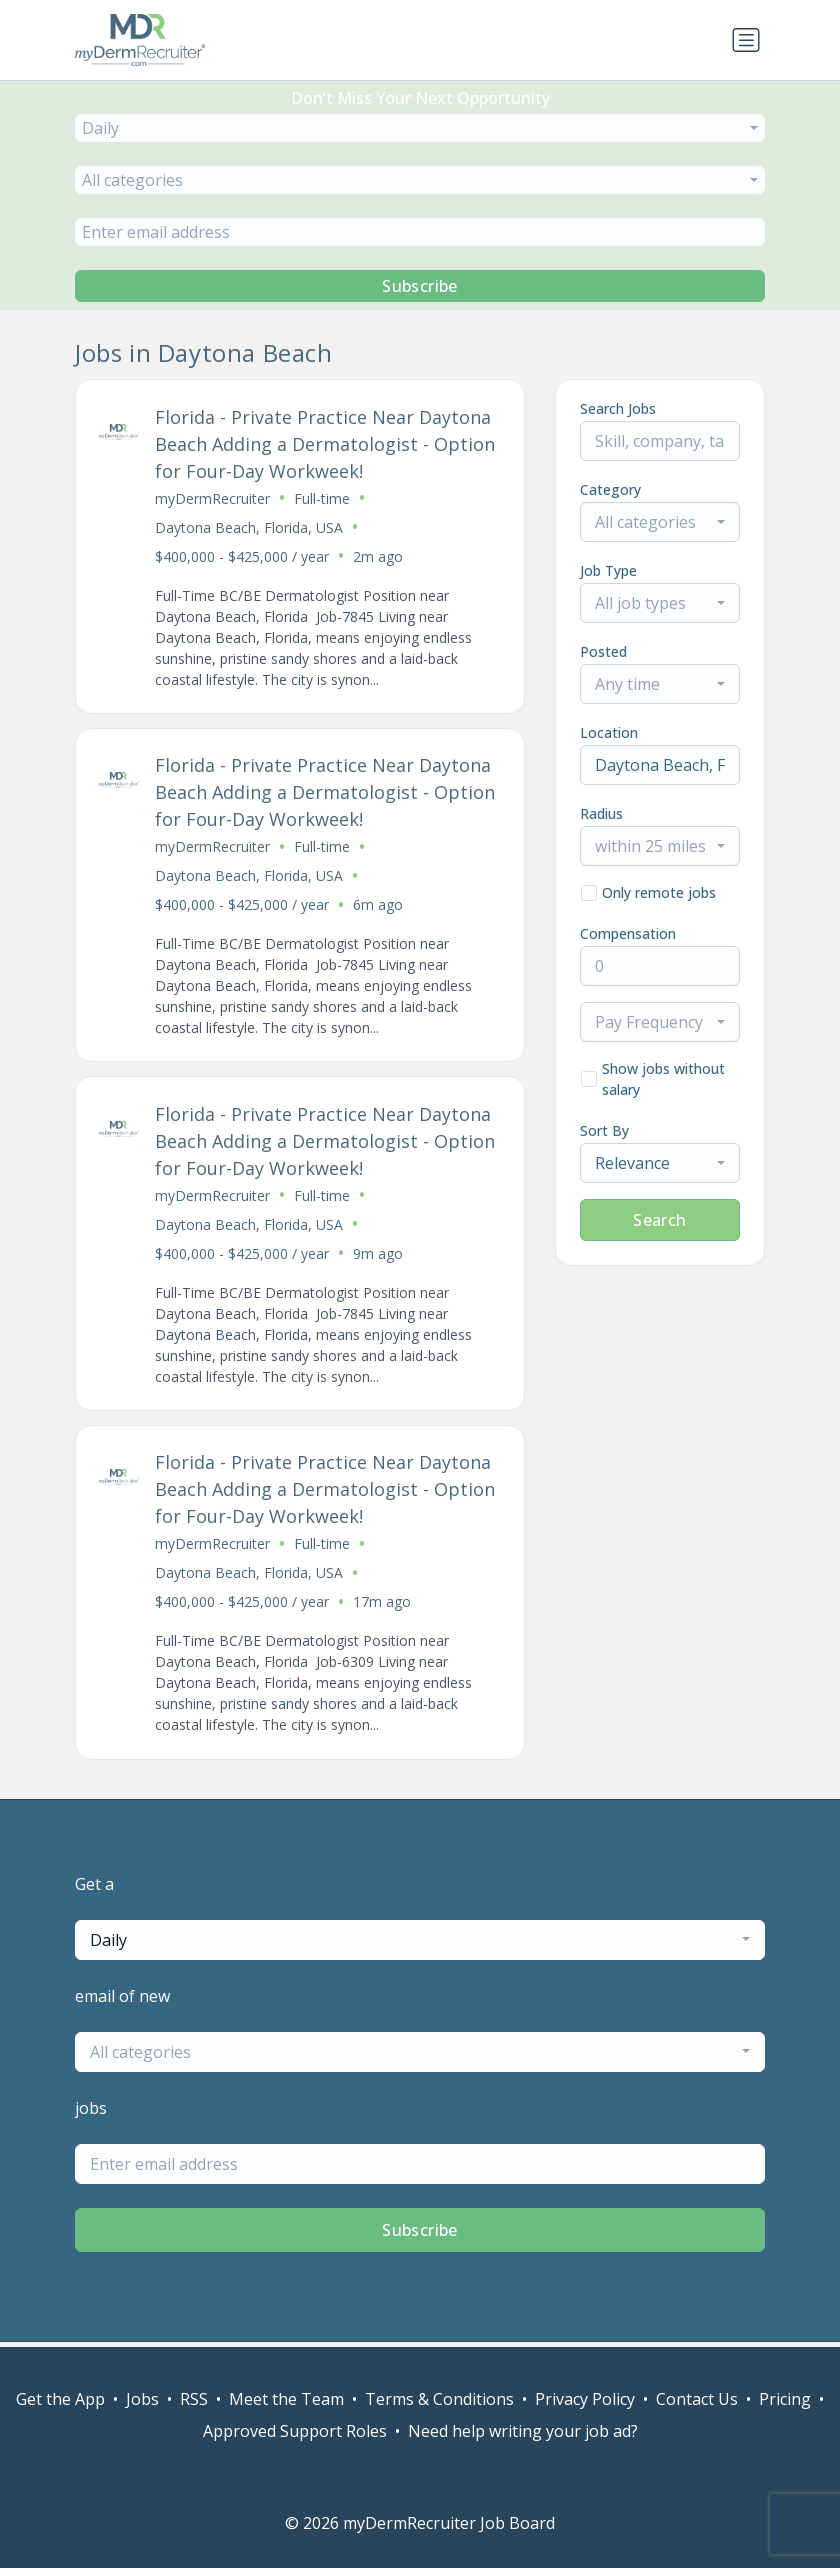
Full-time (323, 498)
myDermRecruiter (213, 498)
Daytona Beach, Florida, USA (250, 527)
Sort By (604, 1130)
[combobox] (420, 128)
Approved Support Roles (295, 2431)
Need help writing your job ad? (523, 2431)
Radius (601, 813)
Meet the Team (286, 2399)
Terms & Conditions (439, 2399)
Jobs (142, 2399)
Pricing (785, 2399)
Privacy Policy (585, 2399)
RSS (194, 2399)
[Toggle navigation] (746, 40)
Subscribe (420, 286)
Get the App (60, 2399)
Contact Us (697, 2399)
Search (659, 1220)
